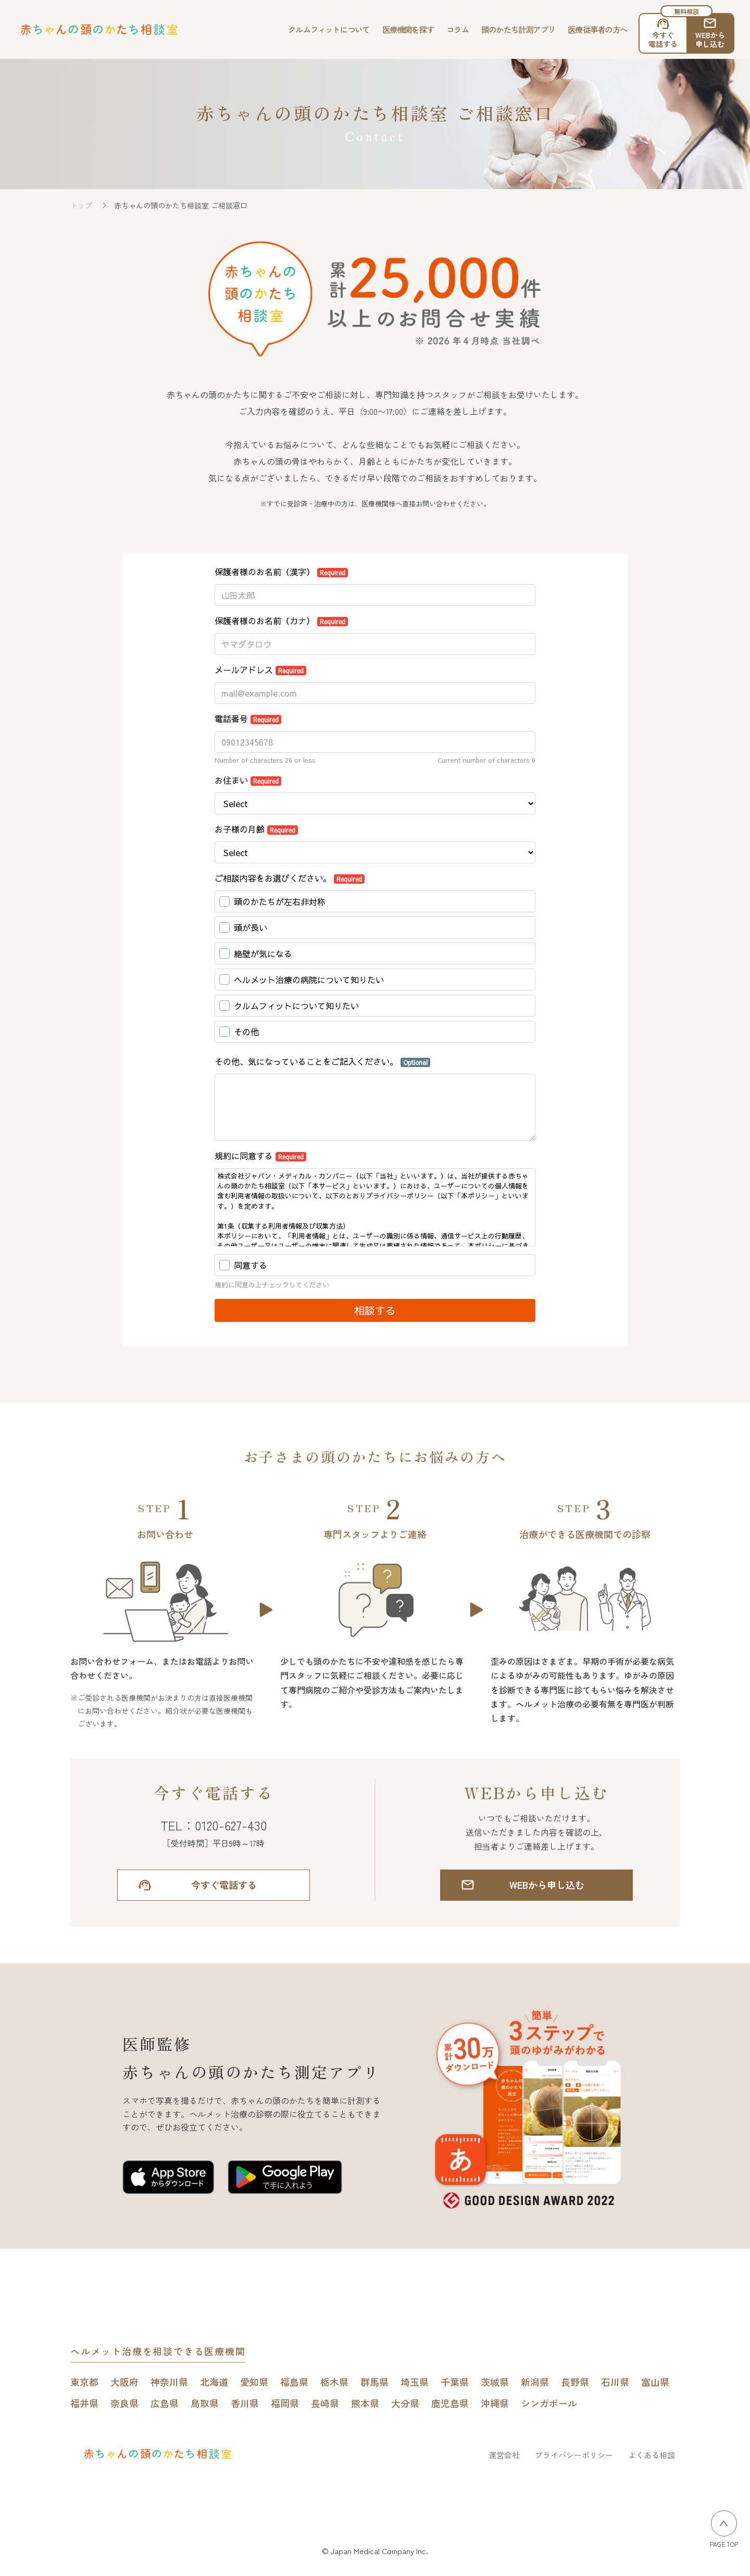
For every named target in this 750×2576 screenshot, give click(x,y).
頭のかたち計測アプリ (518, 29)
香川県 (245, 2403)
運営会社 (504, 2454)
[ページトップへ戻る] (724, 2523)
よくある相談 (651, 2454)
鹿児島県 (450, 2403)
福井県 (84, 2403)
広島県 (165, 2403)
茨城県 (495, 2381)
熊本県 (365, 2403)
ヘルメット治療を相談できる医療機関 (158, 2351)
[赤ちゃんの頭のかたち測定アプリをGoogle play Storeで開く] (285, 2179)
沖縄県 (495, 2403)
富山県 (655, 2381)
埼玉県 (415, 2381)
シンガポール (549, 2403)
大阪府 (124, 2381)
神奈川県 (169, 2381)
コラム (457, 29)
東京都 (84, 2381)
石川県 (615, 2381)
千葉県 (455, 2381)
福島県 (294, 2381)
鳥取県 (205, 2403)
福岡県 (285, 2403)
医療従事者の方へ (597, 29)
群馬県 (374, 2381)
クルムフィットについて (329, 29)
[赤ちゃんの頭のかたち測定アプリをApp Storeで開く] (168, 2179)
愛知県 (254, 2381)
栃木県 (334, 2381)
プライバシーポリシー (574, 2454)
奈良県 (124, 2403)
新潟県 (535, 2381)
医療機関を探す (408, 29)
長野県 (575, 2381)
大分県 (405, 2403)
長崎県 (325, 2403)
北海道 (214, 2381)
